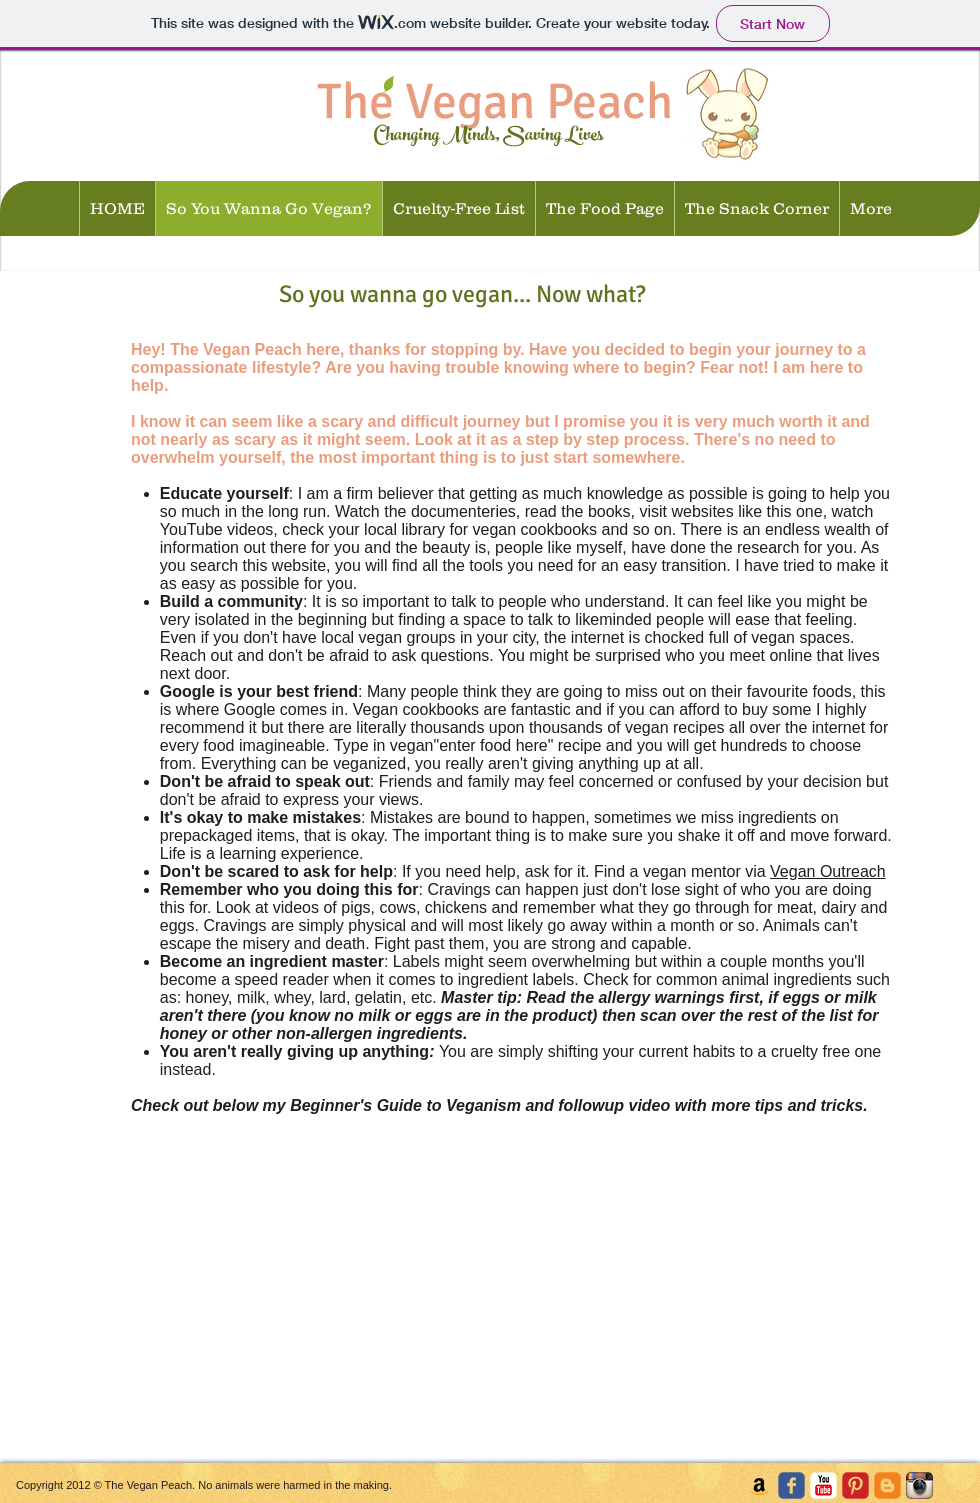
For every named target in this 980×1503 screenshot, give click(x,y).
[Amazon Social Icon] (759, 1485)
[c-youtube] (823, 1485)
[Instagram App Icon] (919, 1485)
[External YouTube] (248, 1289)
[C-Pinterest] (855, 1485)
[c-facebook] (791, 1485)
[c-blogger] (887, 1485)
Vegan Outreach (828, 871)
